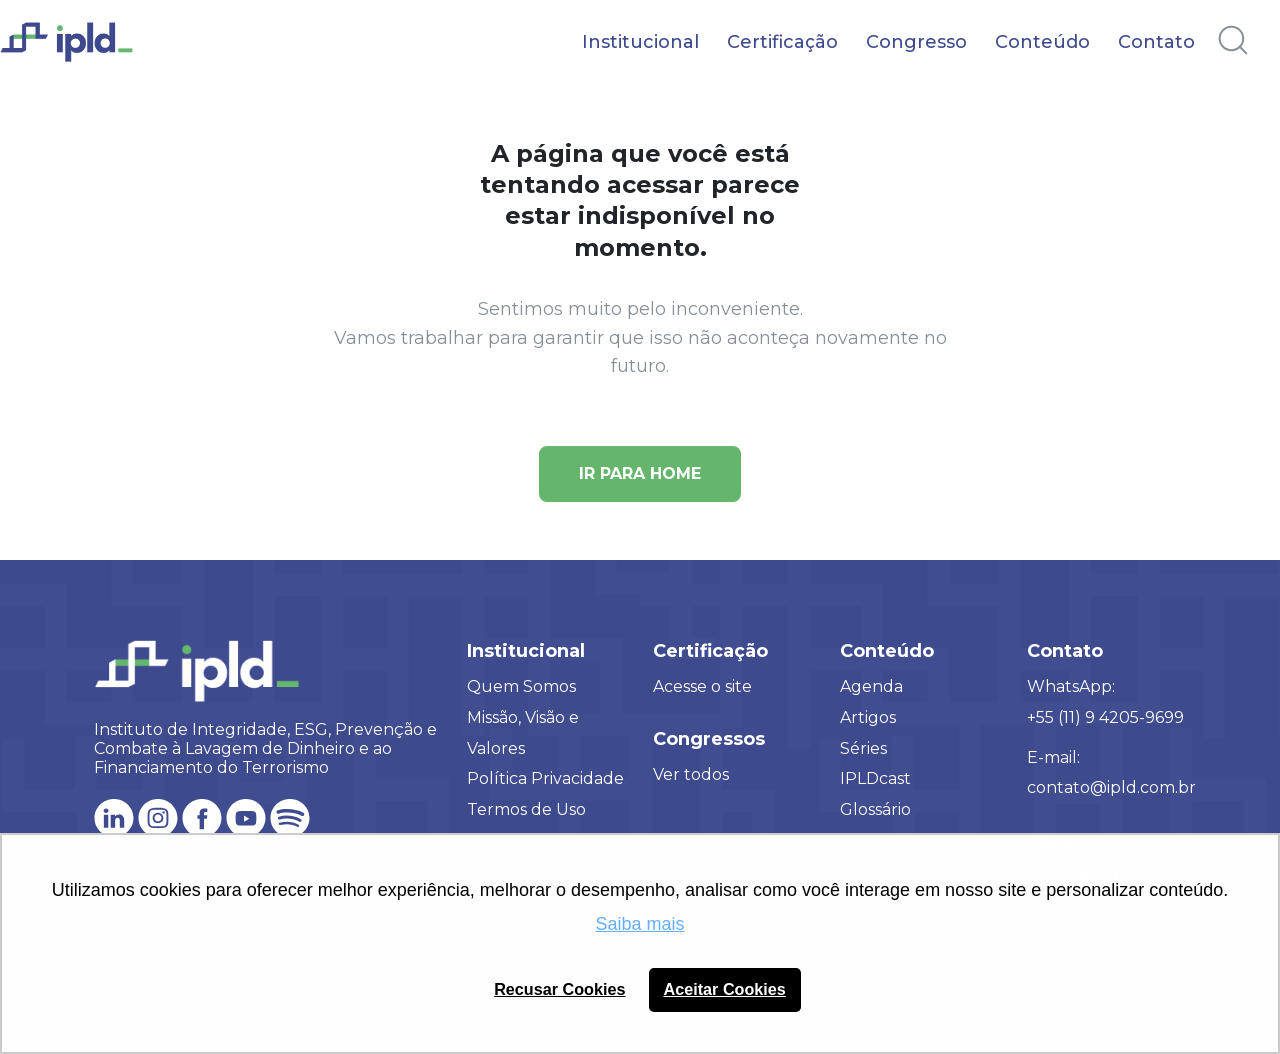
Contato (1156, 42)
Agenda (871, 686)
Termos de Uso (526, 809)
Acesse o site (702, 686)
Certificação (782, 42)
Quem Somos (521, 686)
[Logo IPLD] (80, 52)
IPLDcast (875, 778)
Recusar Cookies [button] (559, 989)
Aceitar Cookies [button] (725, 989)
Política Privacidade (545, 778)
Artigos (868, 717)
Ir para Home (640, 473)
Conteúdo (1042, 42)
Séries (863, 748)
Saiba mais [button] (639, 924)
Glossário (875, 809)
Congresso (916, 42)
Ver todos (691, 774)
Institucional (640, 42)
